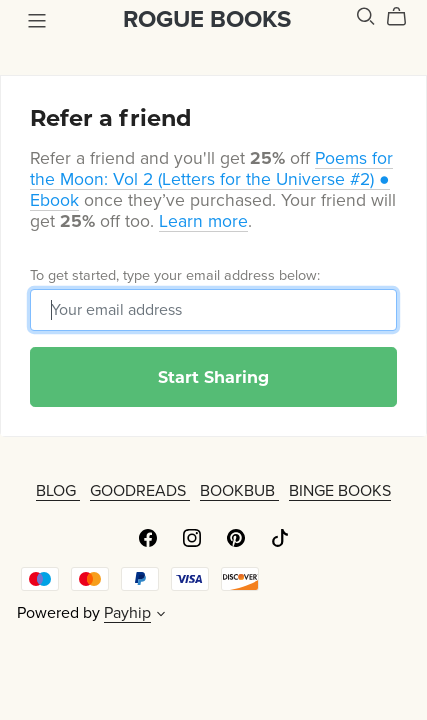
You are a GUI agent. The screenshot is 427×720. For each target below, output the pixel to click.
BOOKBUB (239, 491)
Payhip (127, 613)
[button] (161, 616)
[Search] (366, 16)
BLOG (58, 491)
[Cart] (404, 17)
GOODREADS (140, 491)
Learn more (203, 221)
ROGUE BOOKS (207, 19)
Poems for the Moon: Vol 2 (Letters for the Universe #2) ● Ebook (211, 179)
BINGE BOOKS (340, 491)
